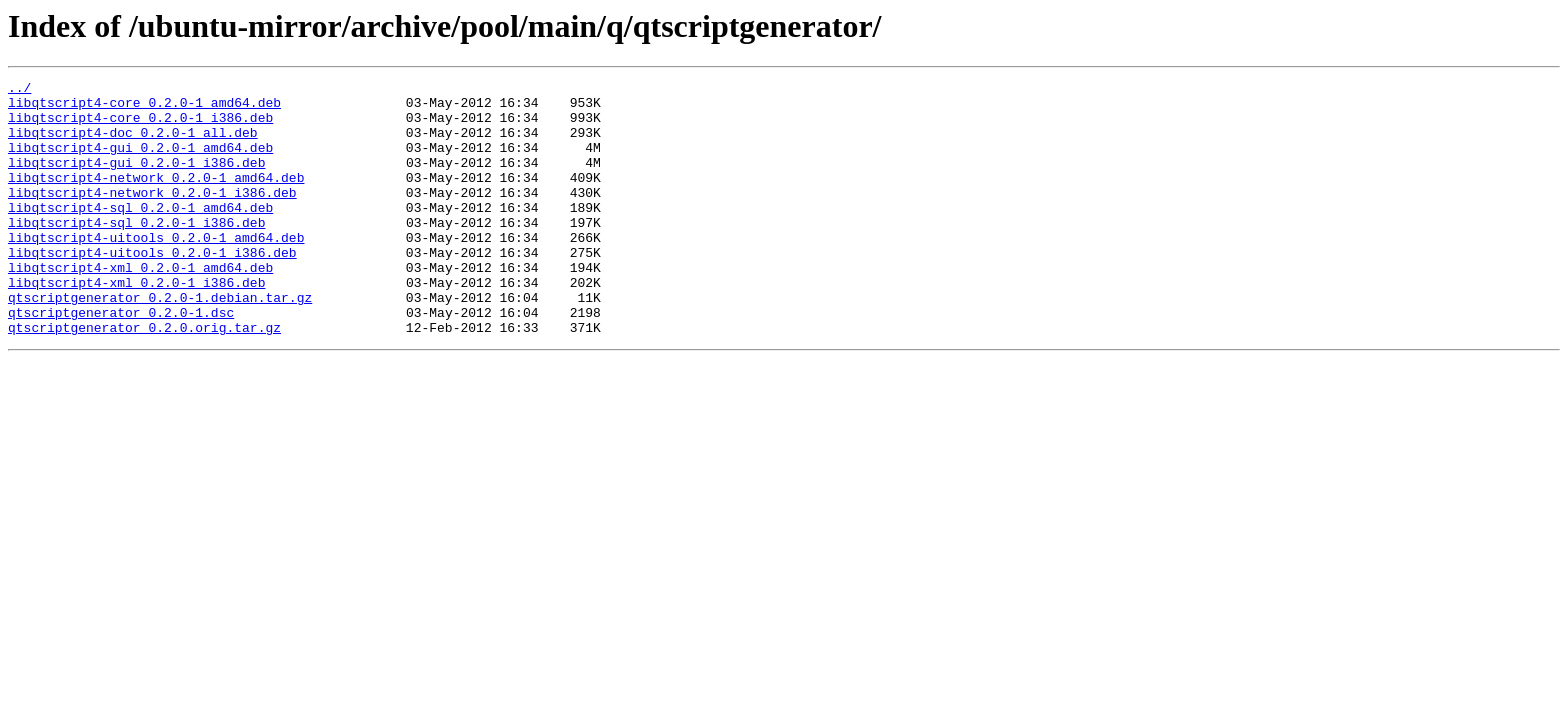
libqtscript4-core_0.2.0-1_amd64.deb (144, 108)
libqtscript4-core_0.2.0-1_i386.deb (140, 126)
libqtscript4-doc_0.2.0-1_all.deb (133, 144)
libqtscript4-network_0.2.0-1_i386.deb (152, 216)
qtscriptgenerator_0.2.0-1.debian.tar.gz (160, 342)
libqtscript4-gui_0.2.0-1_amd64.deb (140, 162)
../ (19, 90)
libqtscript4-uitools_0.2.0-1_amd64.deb (156, 270)
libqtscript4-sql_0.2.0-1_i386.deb (136, 252)
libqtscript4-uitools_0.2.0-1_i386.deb (152, 288)
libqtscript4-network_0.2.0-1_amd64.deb (156, 198)
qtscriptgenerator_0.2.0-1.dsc (121, 360)
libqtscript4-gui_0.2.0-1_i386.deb (136, 180)
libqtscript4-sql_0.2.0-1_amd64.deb (140, 234)
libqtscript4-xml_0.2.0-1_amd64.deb (140, 306)
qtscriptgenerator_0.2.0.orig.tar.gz (144, 378)
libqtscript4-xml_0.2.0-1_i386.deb (136, 324)
